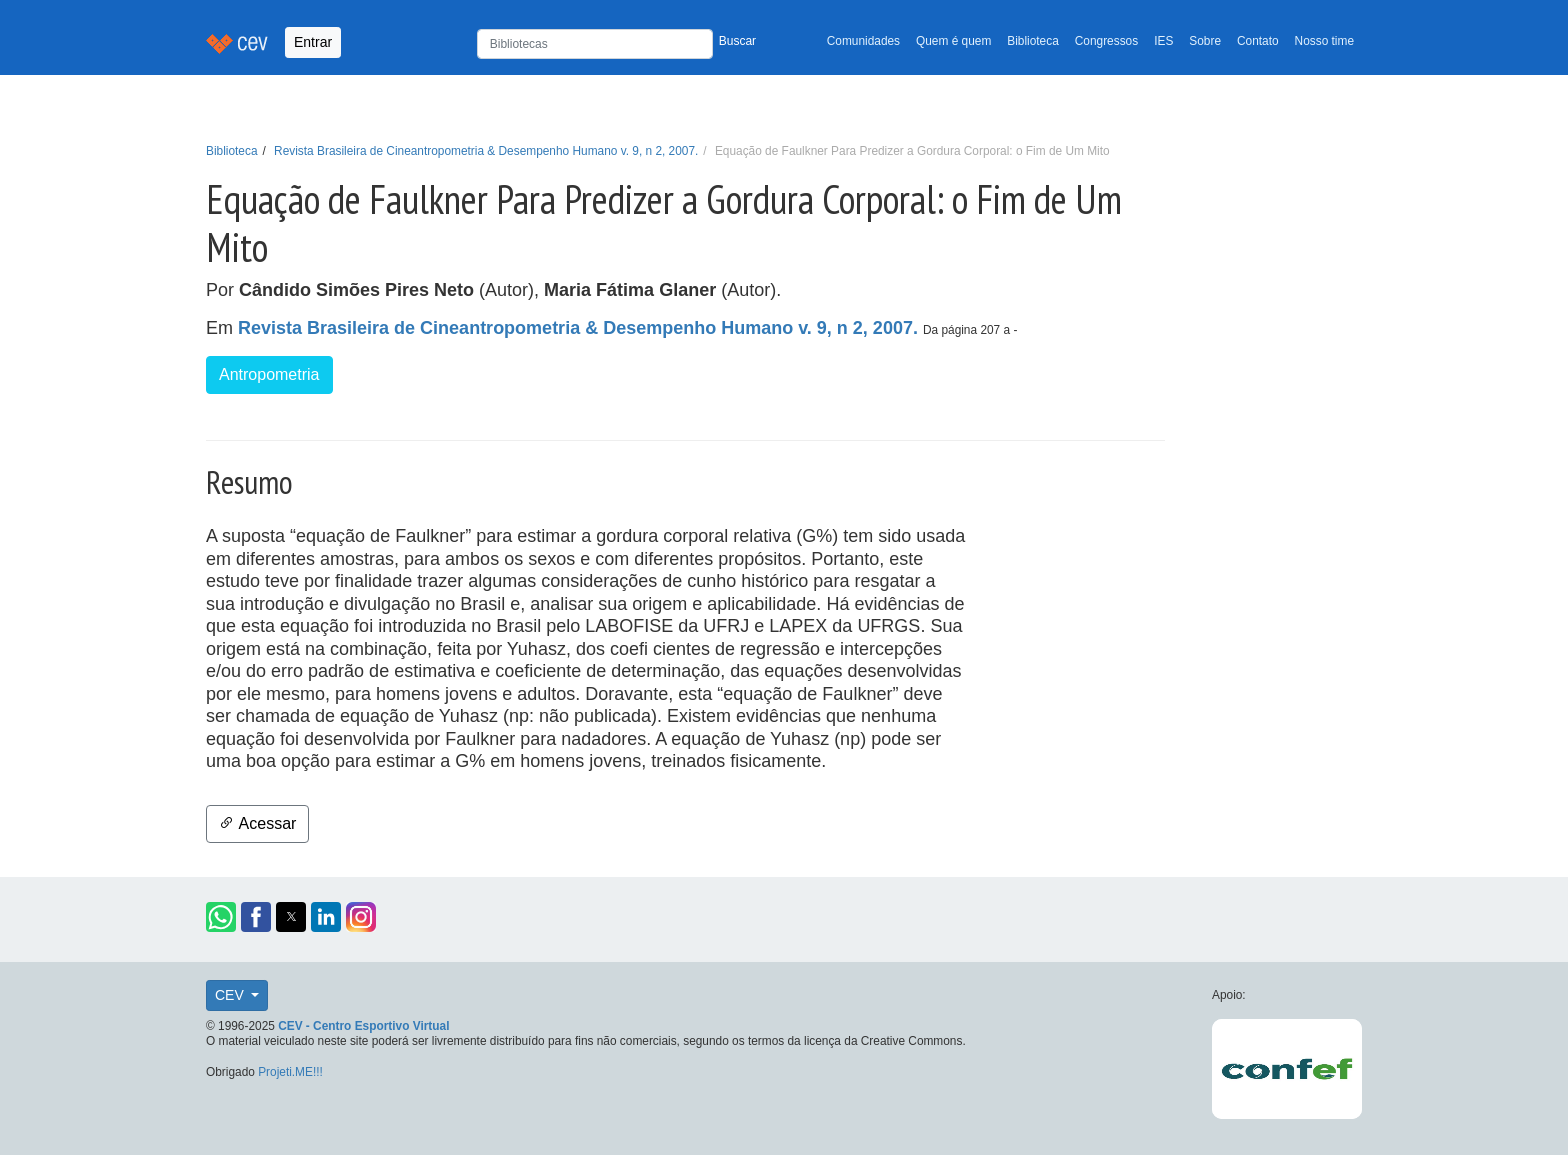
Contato (1258, 41)
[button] (221, 917)
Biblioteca (1033, 41)
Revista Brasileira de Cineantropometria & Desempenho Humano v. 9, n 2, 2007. (486, 151)
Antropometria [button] (269, 374)
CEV (231, 995)
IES (1163, 41)
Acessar (257, 823)
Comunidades (863, 41)
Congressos (1106, 41)
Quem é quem (953, 41)
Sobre (1205, 41)
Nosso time (1324, 41)
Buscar (737, 41)
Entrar (313, 42)
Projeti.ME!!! (290, 1072)
